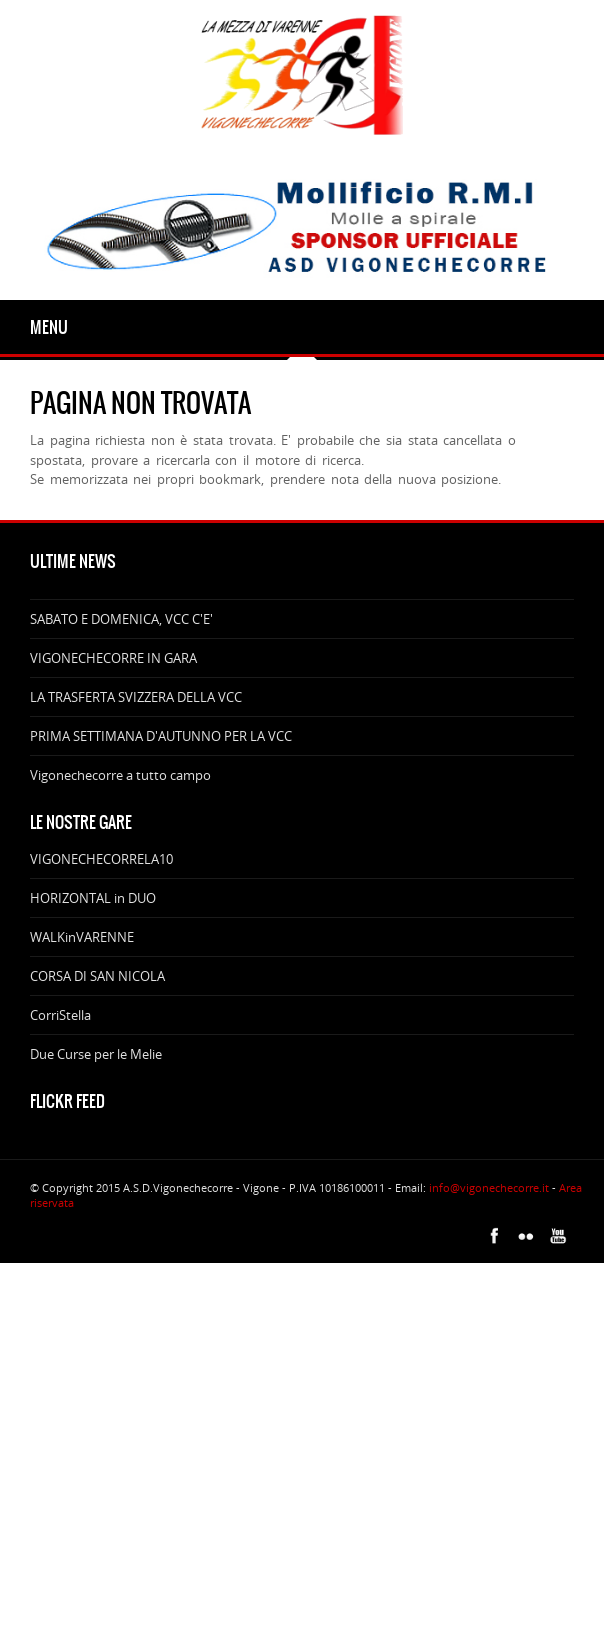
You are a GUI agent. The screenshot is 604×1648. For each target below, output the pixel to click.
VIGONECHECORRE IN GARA (113, 658)
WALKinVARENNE (82, 937)
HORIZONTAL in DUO (93, 898)
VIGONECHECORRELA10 (101, 859)
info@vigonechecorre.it (489, 1187)
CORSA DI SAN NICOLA (97, 976)
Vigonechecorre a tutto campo (120, 775)
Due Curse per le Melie (96, 1054)
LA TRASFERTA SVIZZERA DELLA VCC (136, 697)
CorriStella (60, 1015)
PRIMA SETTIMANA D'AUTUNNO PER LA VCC (161, 736)
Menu (49, 327)
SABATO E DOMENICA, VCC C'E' (121, 619)
